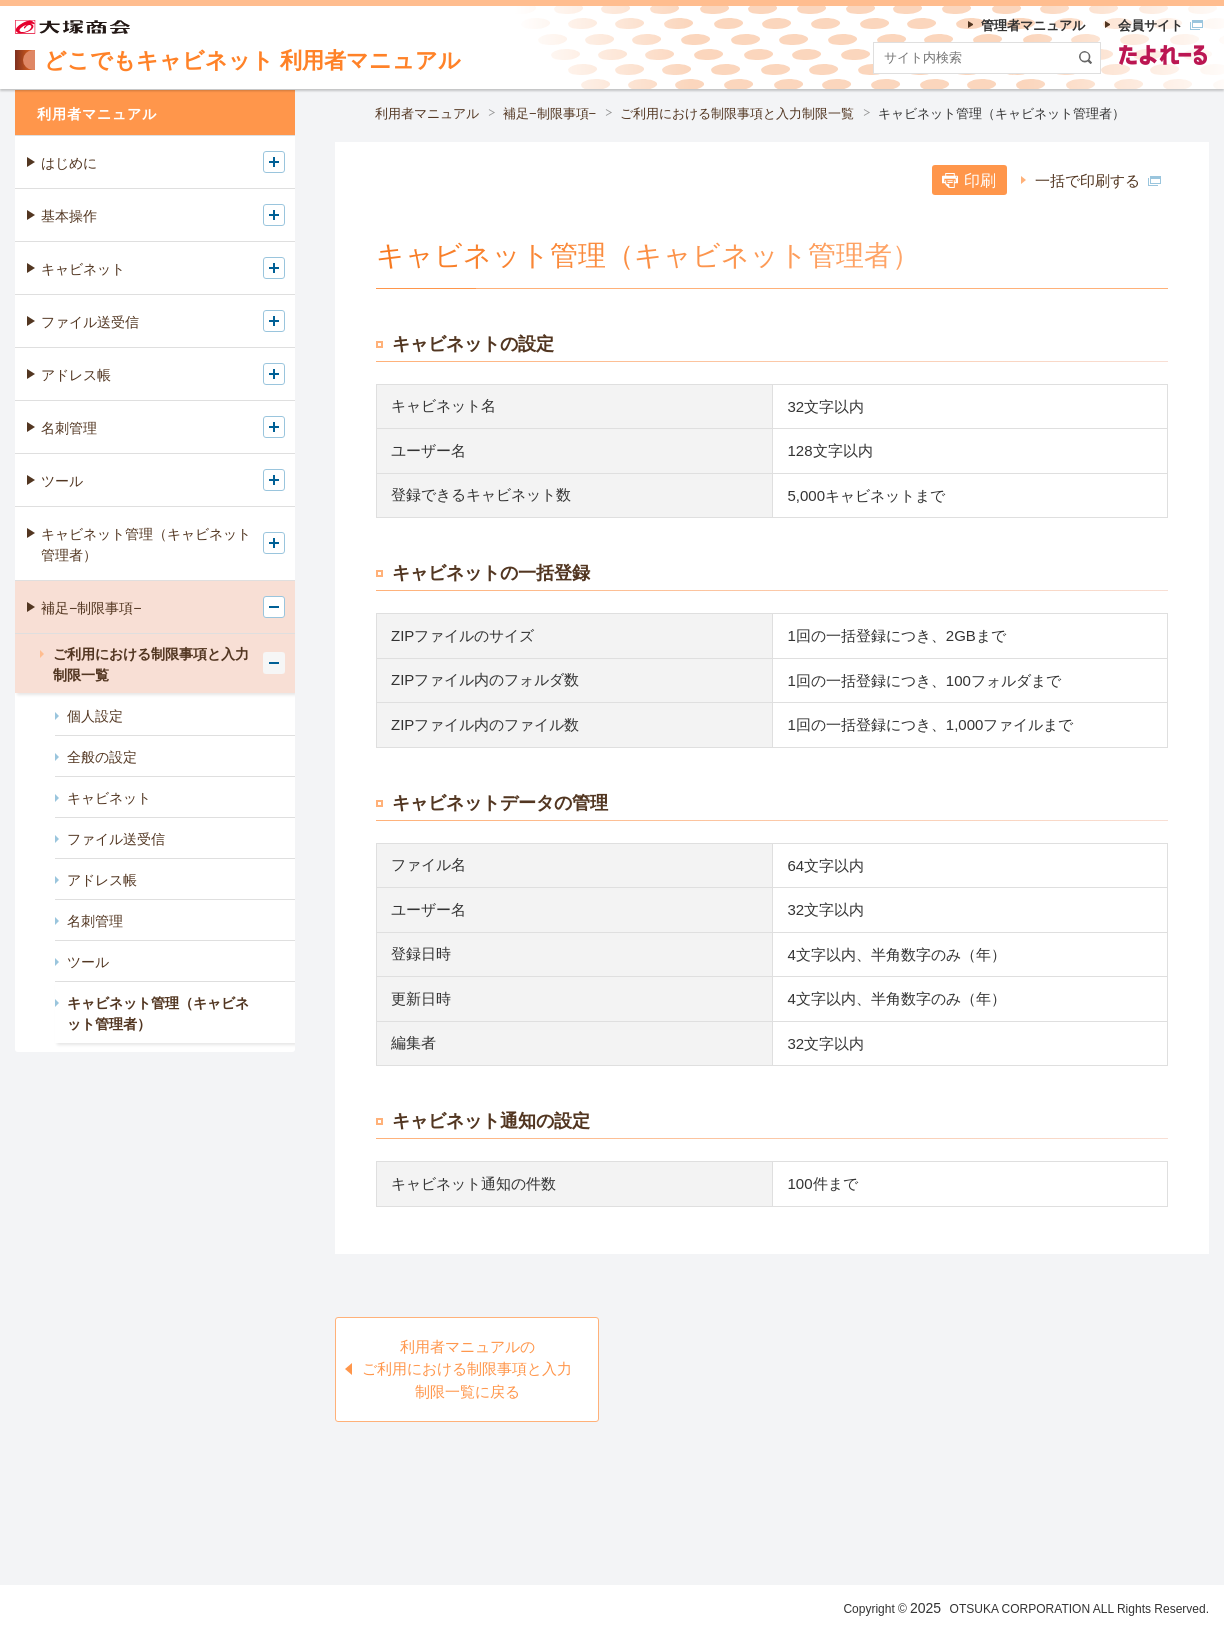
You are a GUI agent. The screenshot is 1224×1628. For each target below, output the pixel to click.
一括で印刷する (1098, 180)
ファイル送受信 (90, 322)
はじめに (69, 163)
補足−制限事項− (549, 113)
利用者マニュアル (427, 113)
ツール (62, 481)
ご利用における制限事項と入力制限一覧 (737, 113)
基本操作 (69, 216)
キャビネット (83, 269)
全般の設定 (102, 757)
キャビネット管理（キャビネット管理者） (1001, 113)
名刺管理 (69, 428)
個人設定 (95, 716)
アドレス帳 (76, 375)
